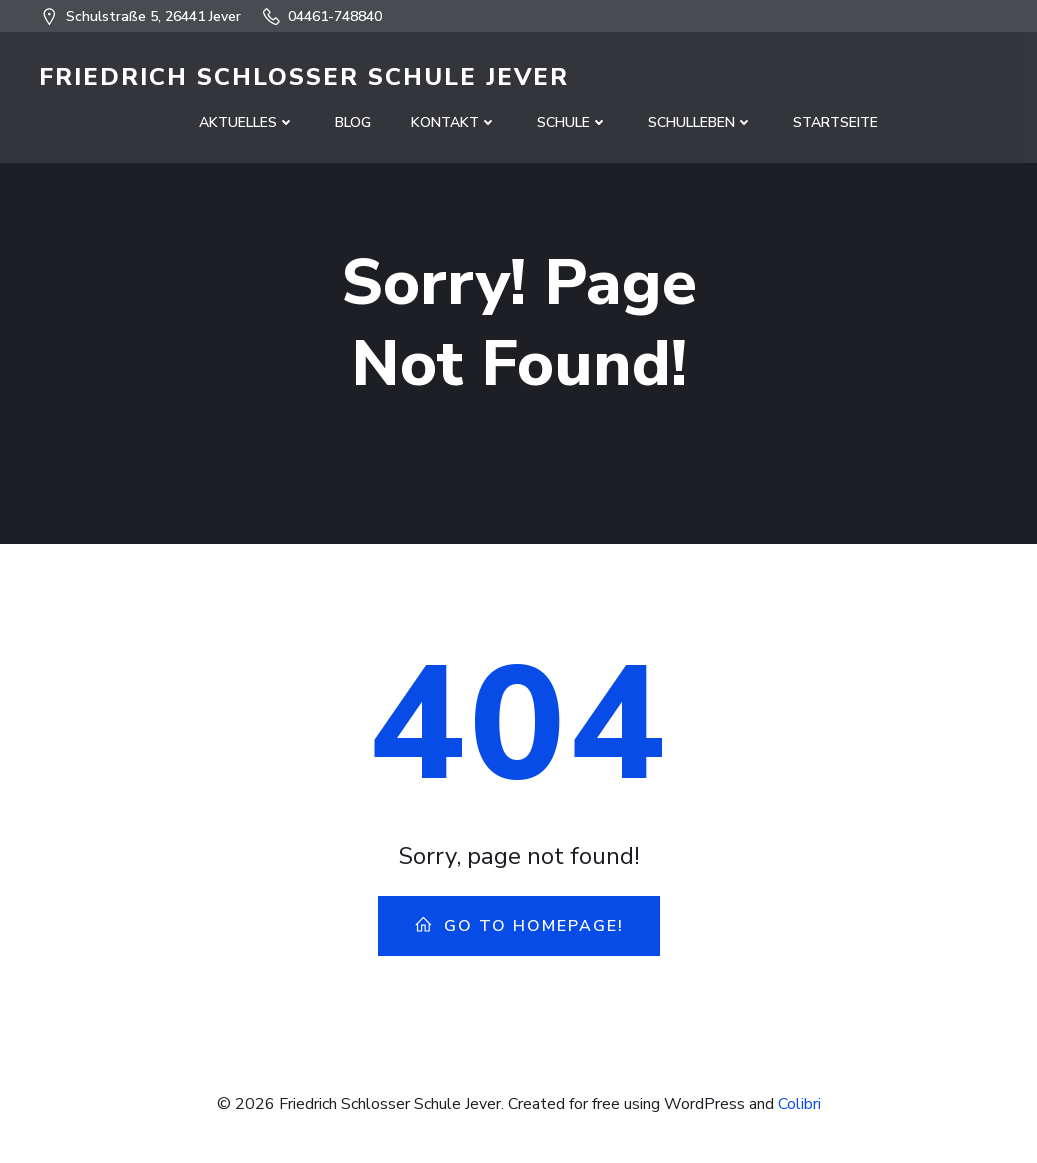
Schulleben (700, 122)
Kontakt (454, 122)
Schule (572, 122)
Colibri (799, 1104)
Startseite (835, 122)
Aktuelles (247, 122)
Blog (353, 122)
